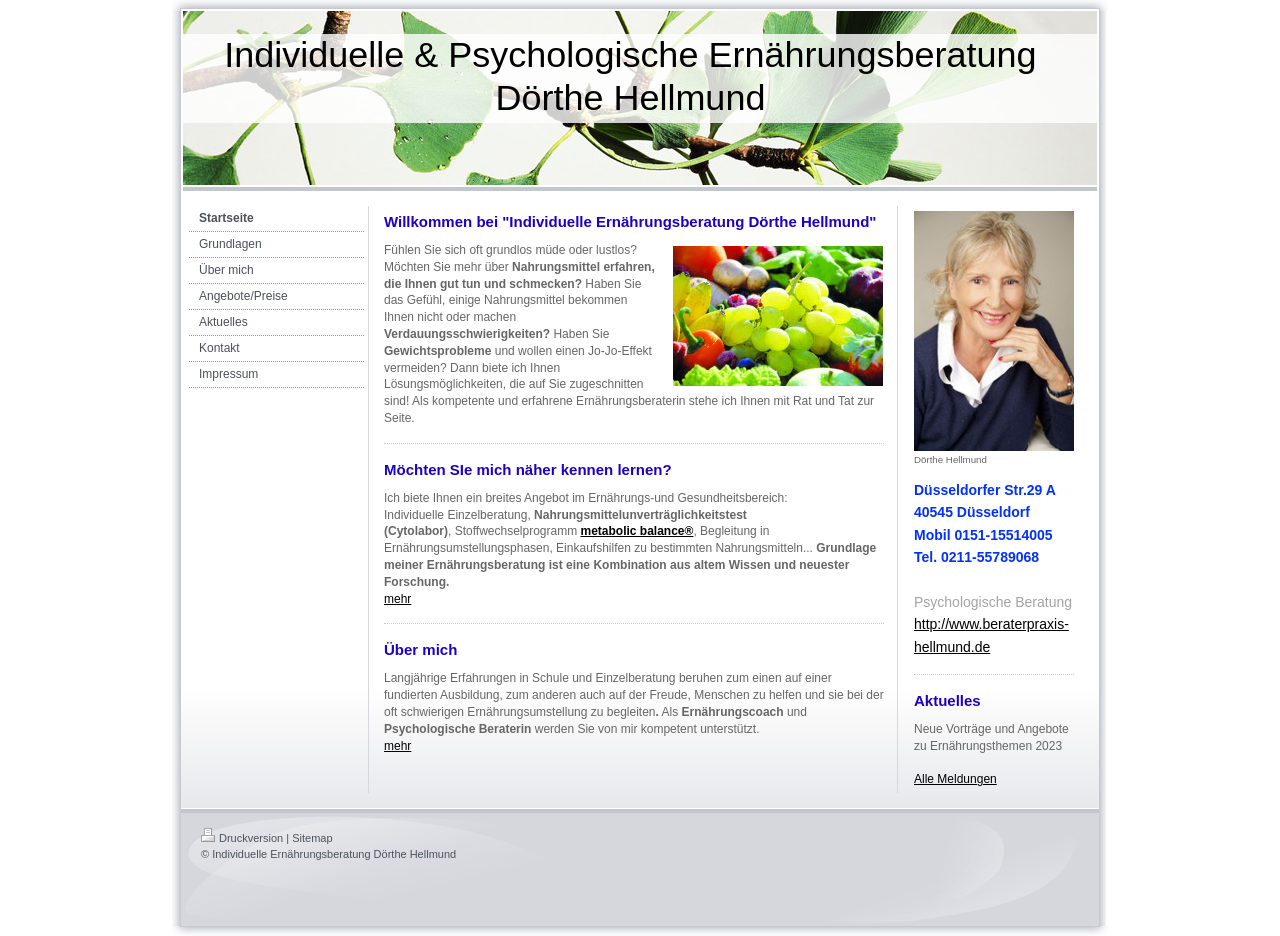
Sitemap (312, 838)
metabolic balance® (637, 531)
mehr (397, 599)
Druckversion (242, 838)
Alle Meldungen (955, 779)
